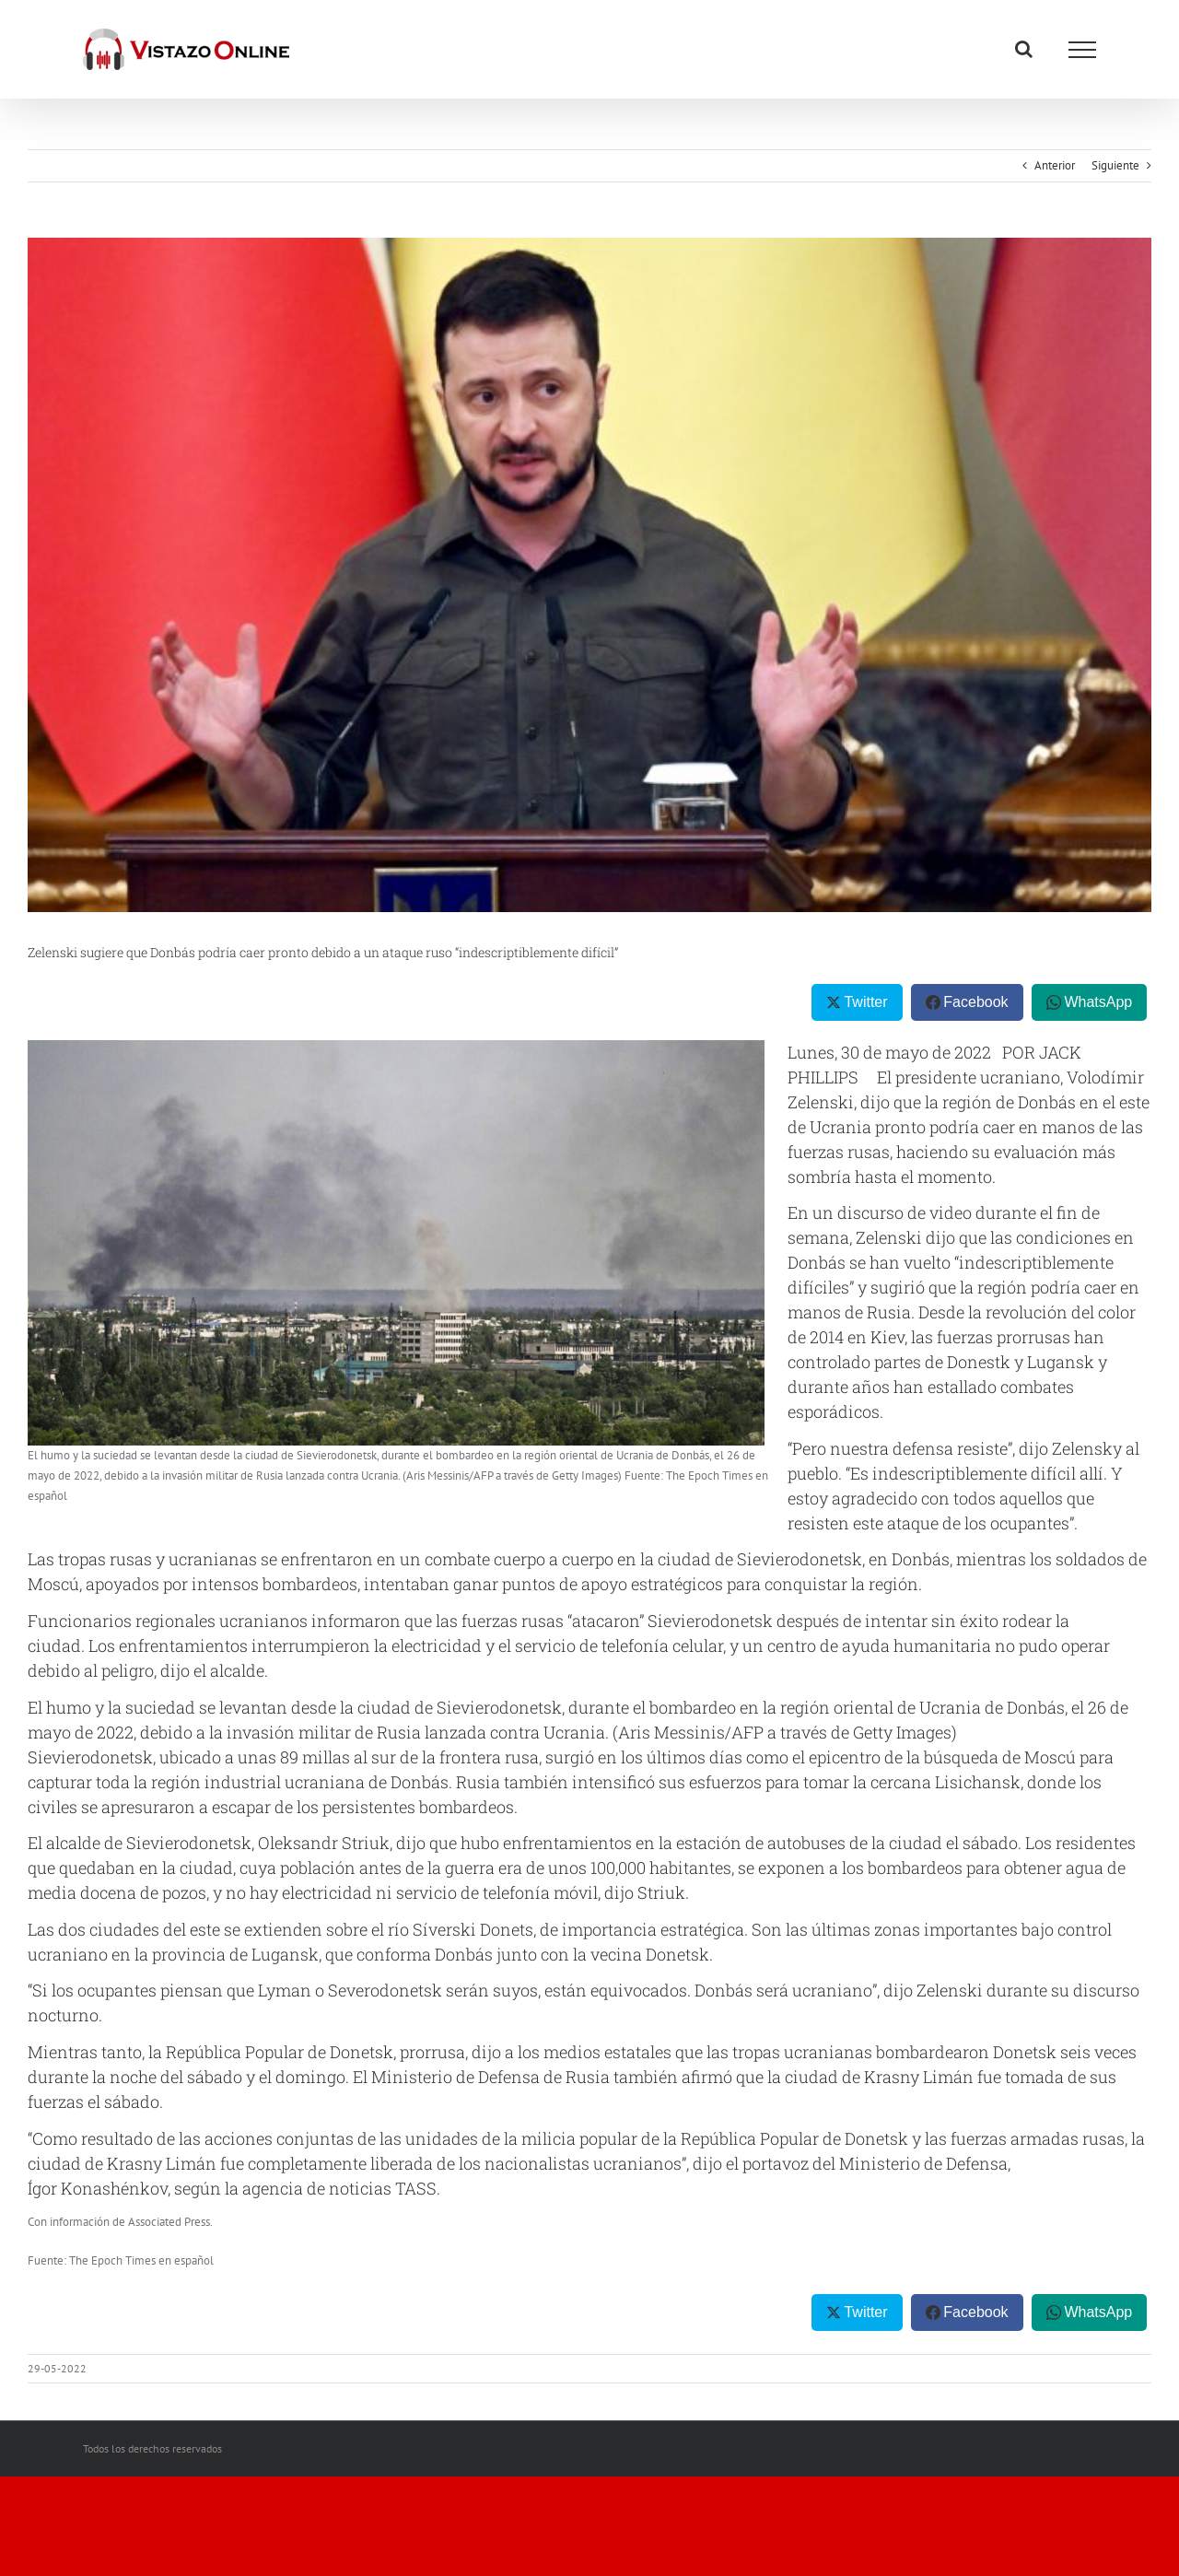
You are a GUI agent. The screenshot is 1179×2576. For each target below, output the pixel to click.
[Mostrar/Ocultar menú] (1082, 49)
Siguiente (1115, 165)
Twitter (865, 1002)
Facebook (975, 1002)
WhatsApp (1098, 1002)
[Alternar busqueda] (1024, 49)
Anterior (1054, 165)
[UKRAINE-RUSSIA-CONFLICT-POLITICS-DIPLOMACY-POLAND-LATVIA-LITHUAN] (589, 575)
